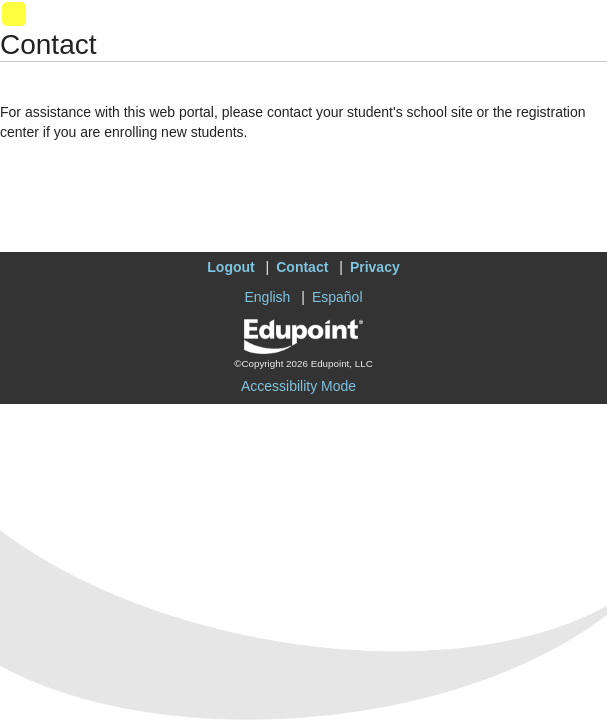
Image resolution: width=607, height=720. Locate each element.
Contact (302, 267)
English (267, 297)
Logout (230, 267)
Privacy (375, 267)
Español (337, 297)
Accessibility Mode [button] (298, 386)
